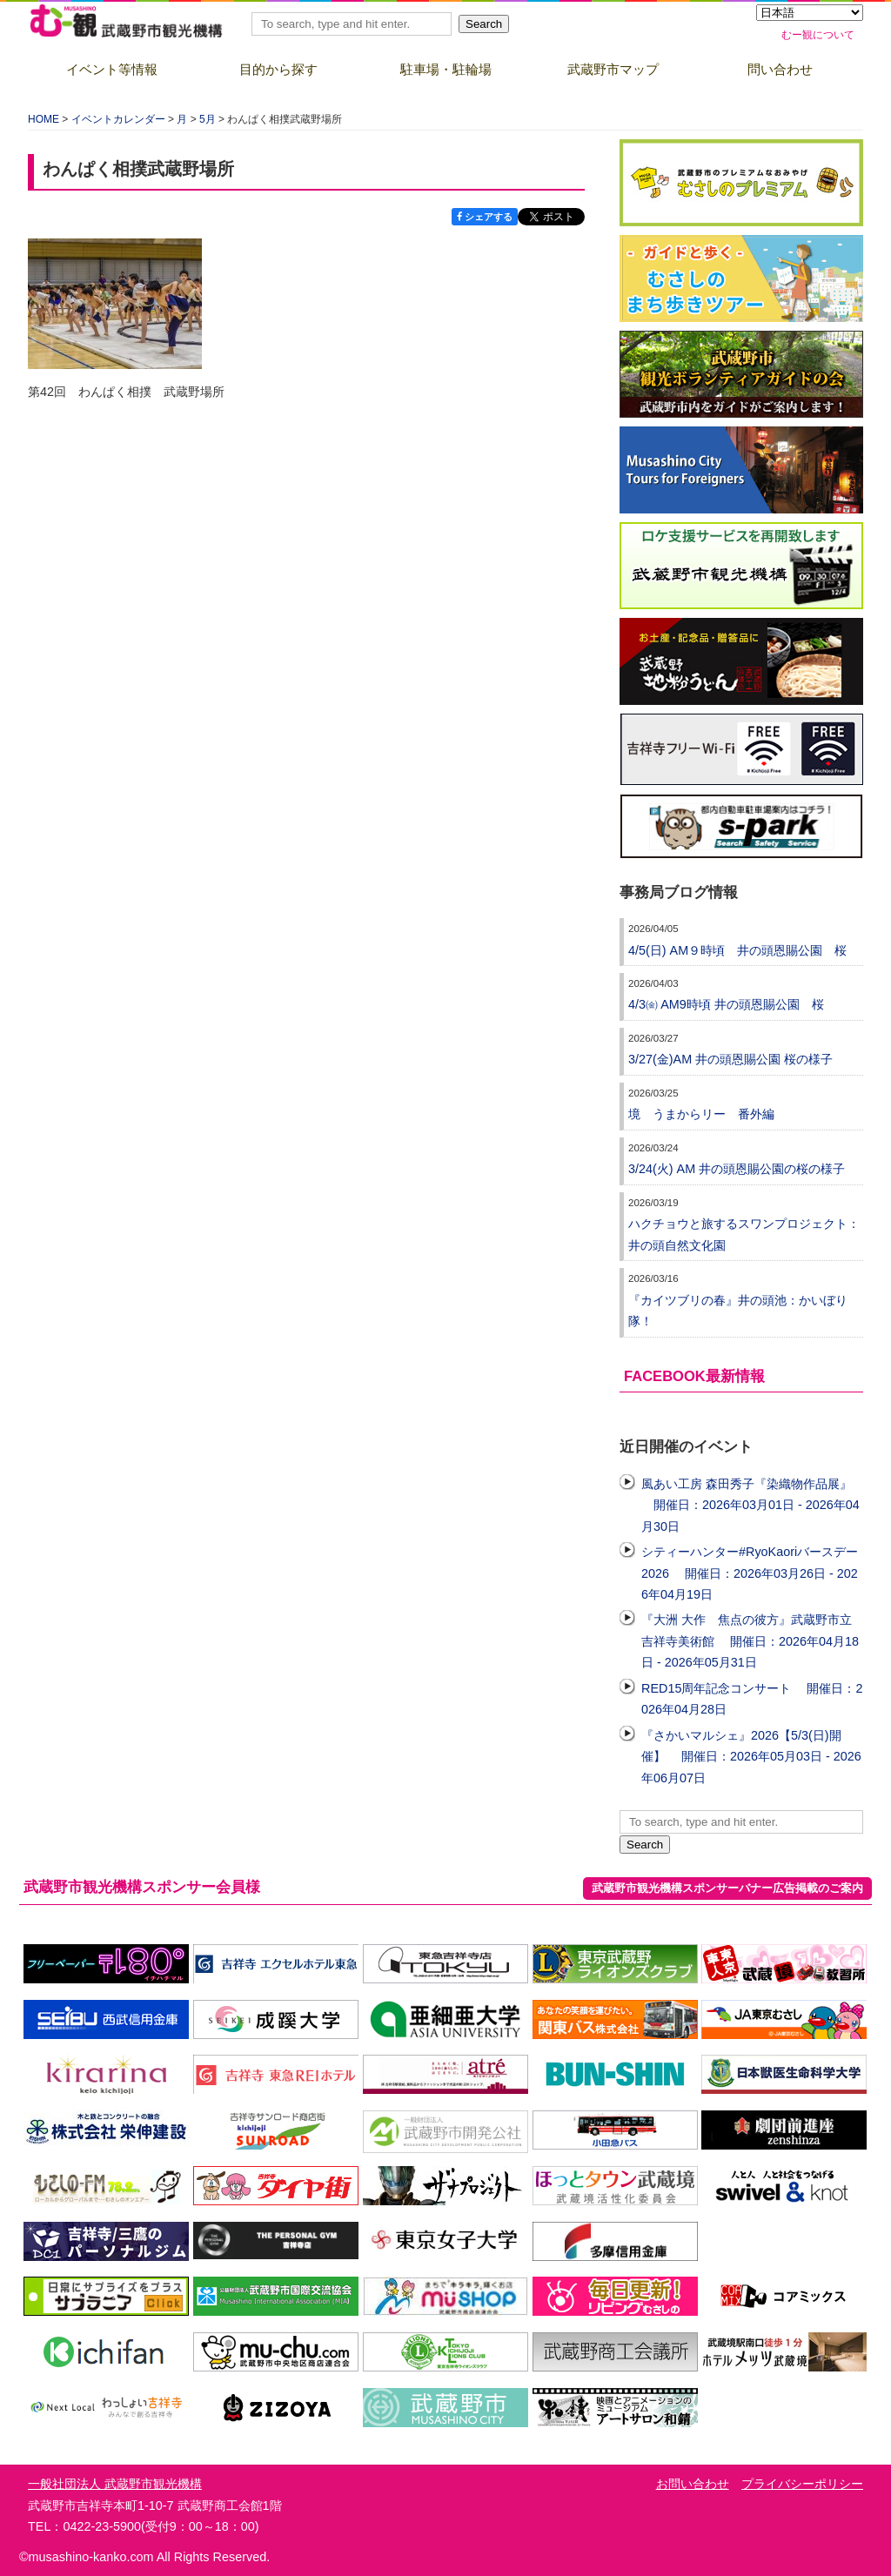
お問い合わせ (692, 2484)
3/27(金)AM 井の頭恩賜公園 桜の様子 (730, 1059)
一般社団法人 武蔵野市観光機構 (115, 2484)
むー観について (817, 35)
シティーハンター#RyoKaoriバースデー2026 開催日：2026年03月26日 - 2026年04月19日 (749, 1573)
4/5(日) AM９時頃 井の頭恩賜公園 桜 (737, 950)
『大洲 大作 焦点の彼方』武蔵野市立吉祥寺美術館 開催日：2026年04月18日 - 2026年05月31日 (750, 1641)
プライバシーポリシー (802, 2484)
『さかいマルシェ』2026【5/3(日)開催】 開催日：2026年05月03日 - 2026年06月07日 (751, 1756)
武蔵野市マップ (613, 69)
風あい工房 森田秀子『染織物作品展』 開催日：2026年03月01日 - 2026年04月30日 (750, 1505)
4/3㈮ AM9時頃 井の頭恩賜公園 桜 (726, 1004)
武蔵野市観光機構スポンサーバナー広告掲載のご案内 (727, 1888)
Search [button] (484, 23)
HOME (43, 119)
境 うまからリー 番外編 (701, 1114)
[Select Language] (809, 12)
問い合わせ (780, 69)
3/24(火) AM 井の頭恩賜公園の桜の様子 (736, 1169)
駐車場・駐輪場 (446, 69)
